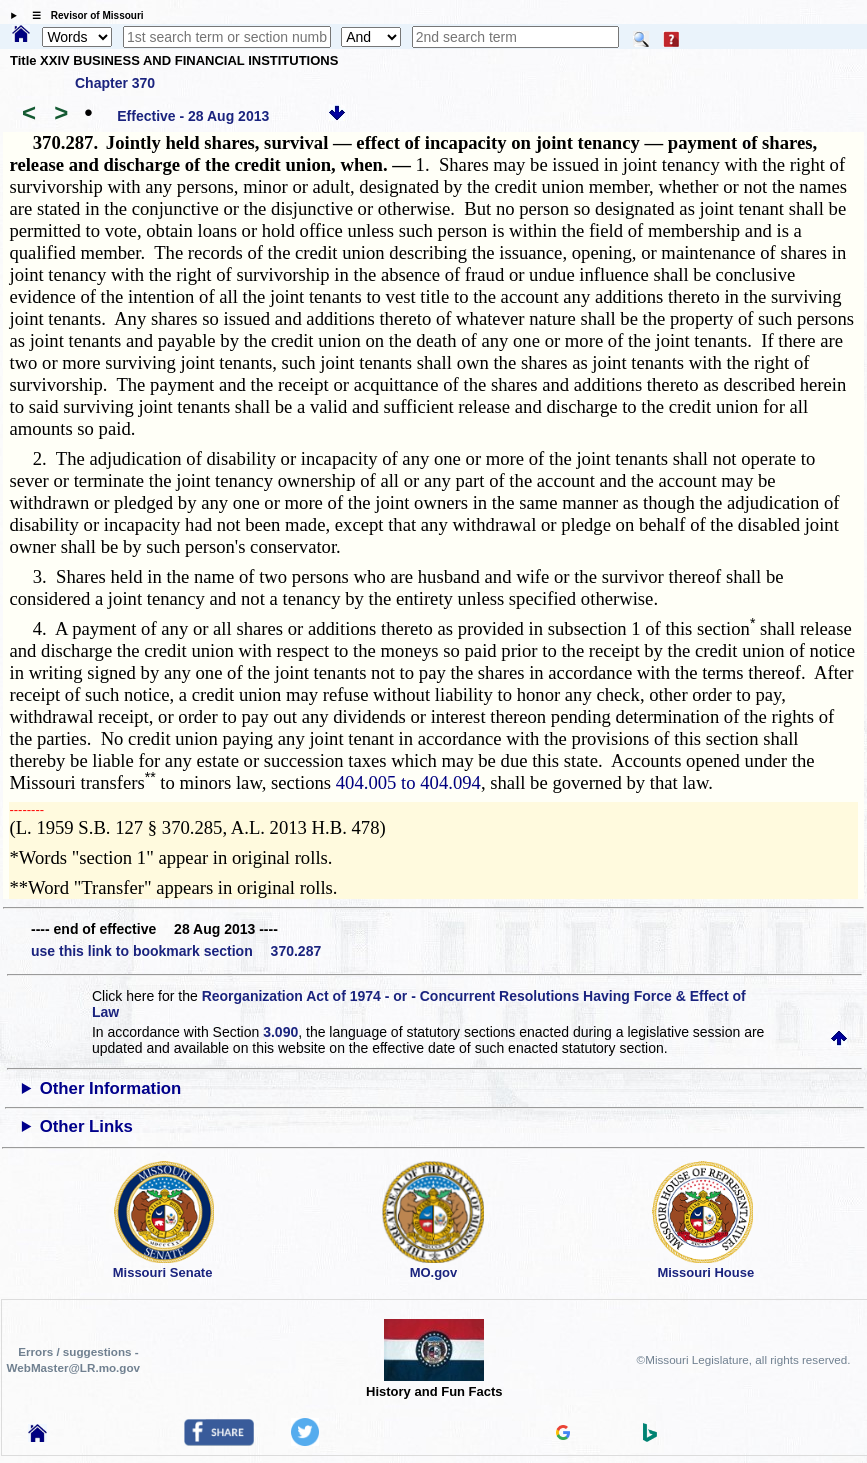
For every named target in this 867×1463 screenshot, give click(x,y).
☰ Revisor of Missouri (83, 15)
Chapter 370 (115, 83)
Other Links (86, 1126)
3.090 (280, 1032)
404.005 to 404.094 (408, 782)
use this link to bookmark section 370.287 (176, 951)
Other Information (111, 1088)
